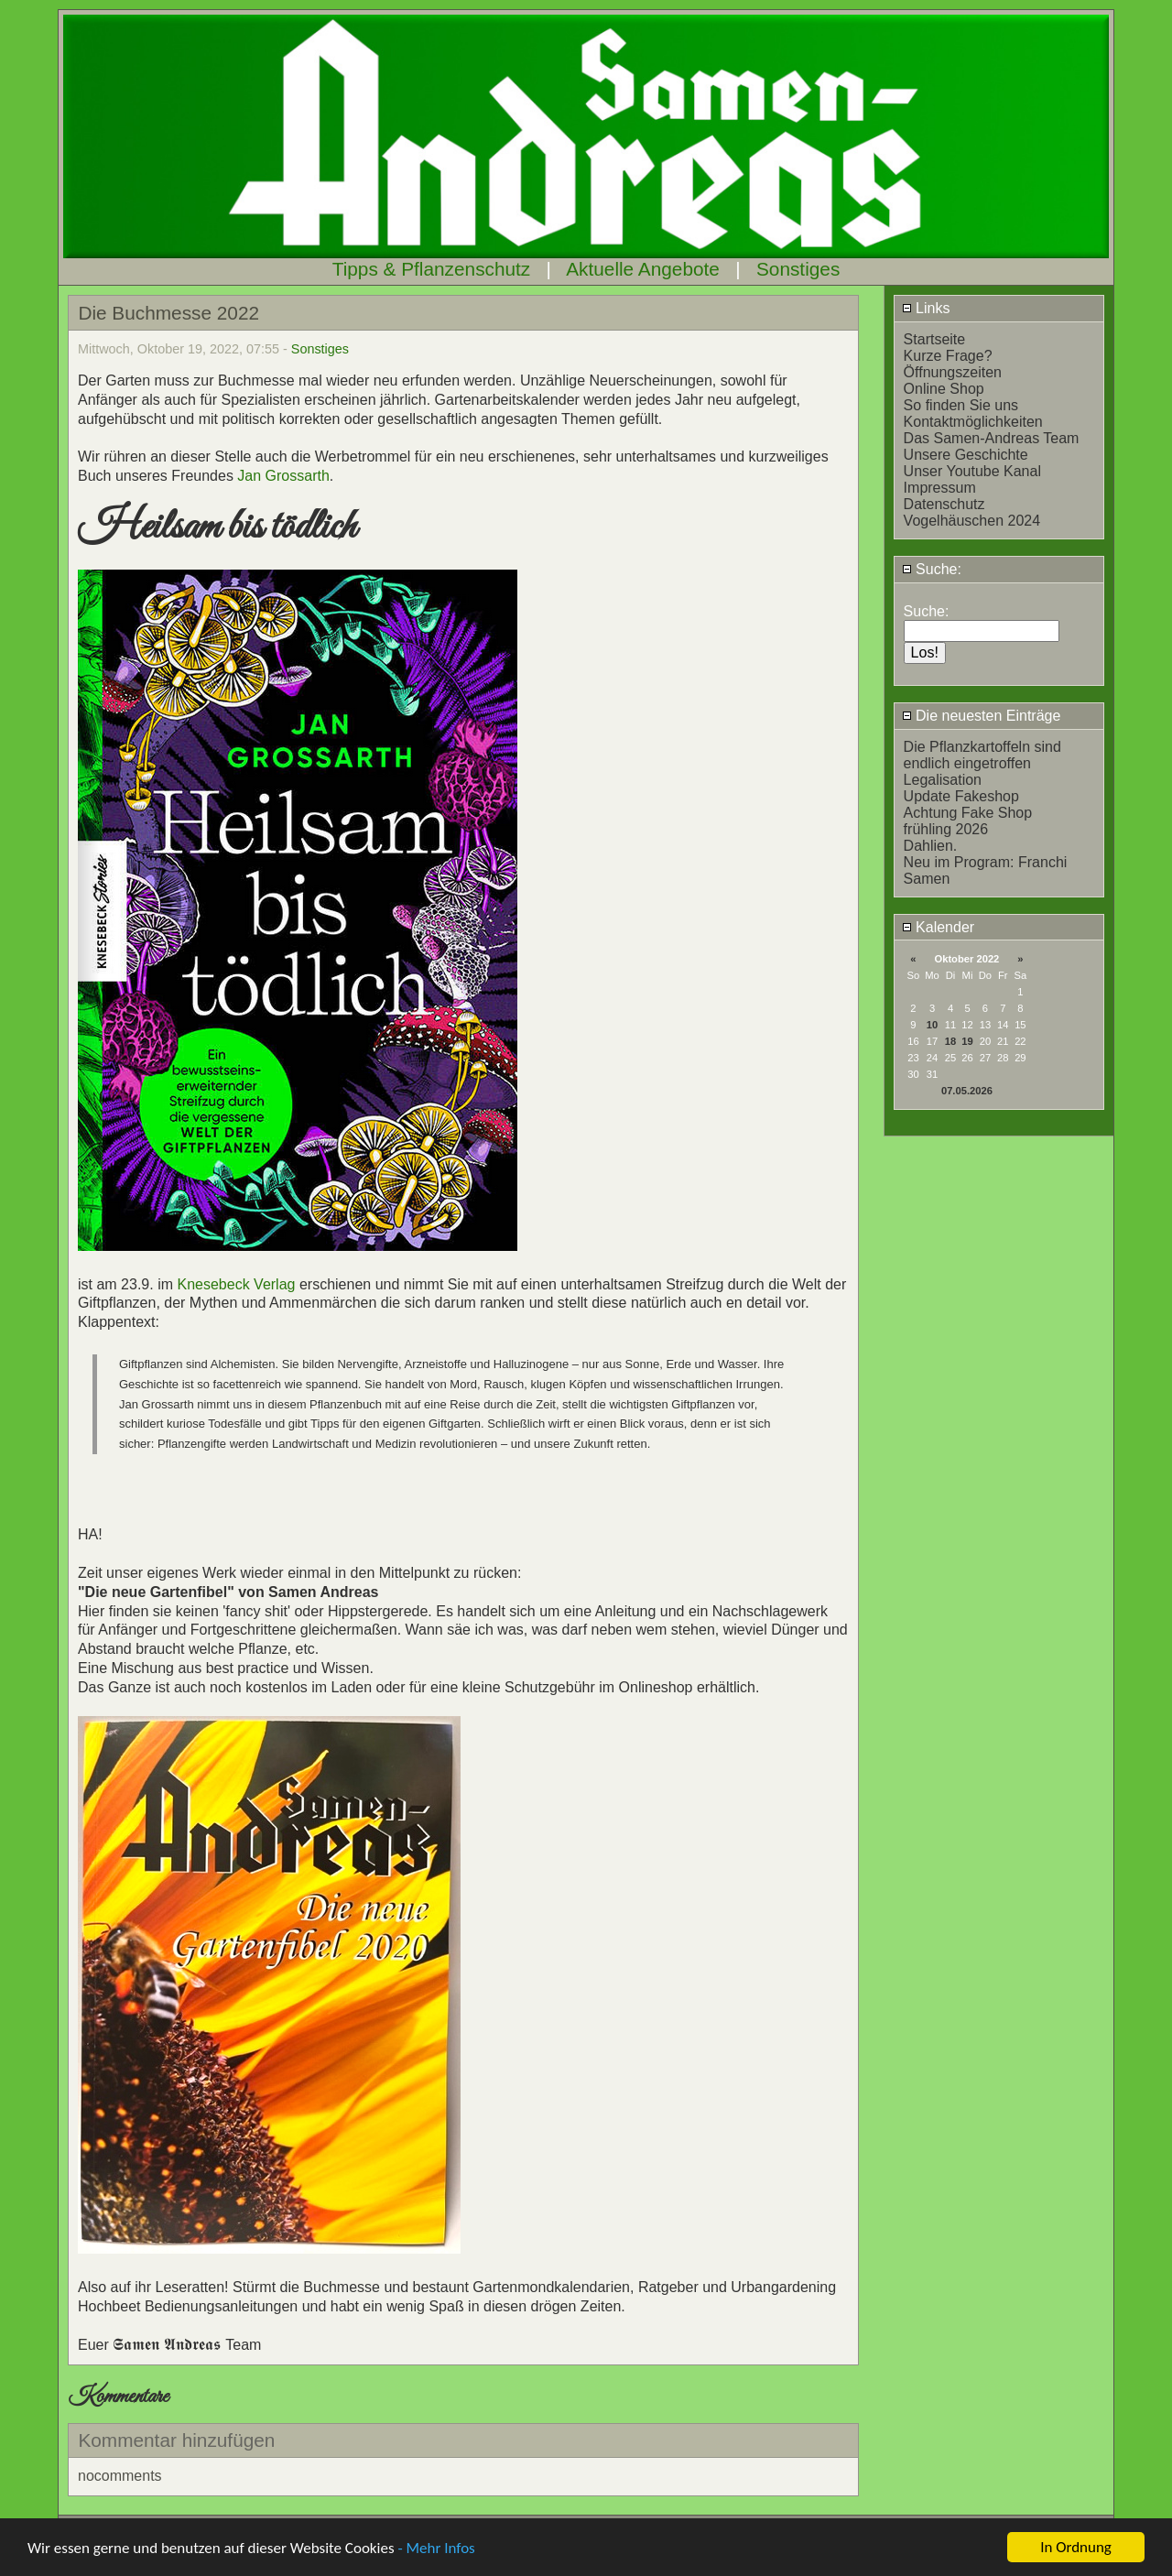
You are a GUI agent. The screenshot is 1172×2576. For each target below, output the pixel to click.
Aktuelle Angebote (643, 268)
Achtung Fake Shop (968, 813)
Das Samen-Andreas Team (992, 438)
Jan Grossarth (283, 476)
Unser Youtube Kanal (972, 471)
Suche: (931, 569)
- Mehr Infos (435, 2549)
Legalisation (943, 780)
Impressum (940, 487)
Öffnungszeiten (953, 372)
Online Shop (944, 389)
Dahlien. (931, 845)
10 (932, 1024)
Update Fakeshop (961, 796)
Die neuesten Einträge (981, 715)
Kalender (938, 927)
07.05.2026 (967, 1090)
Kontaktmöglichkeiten (973, 421)
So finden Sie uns (961, 405)
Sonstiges (798, 268)
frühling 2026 (946, 829)
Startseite (935, 339)
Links (926, 308)
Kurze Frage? (948, 356)
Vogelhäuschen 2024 (972, 520)
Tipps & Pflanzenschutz (431, 268)
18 (950, 1041)
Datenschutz (944, 504)
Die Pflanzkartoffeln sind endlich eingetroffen (982, 755)
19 (966, 1041)
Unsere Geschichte (966, 454)
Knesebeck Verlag (236, 1284)
